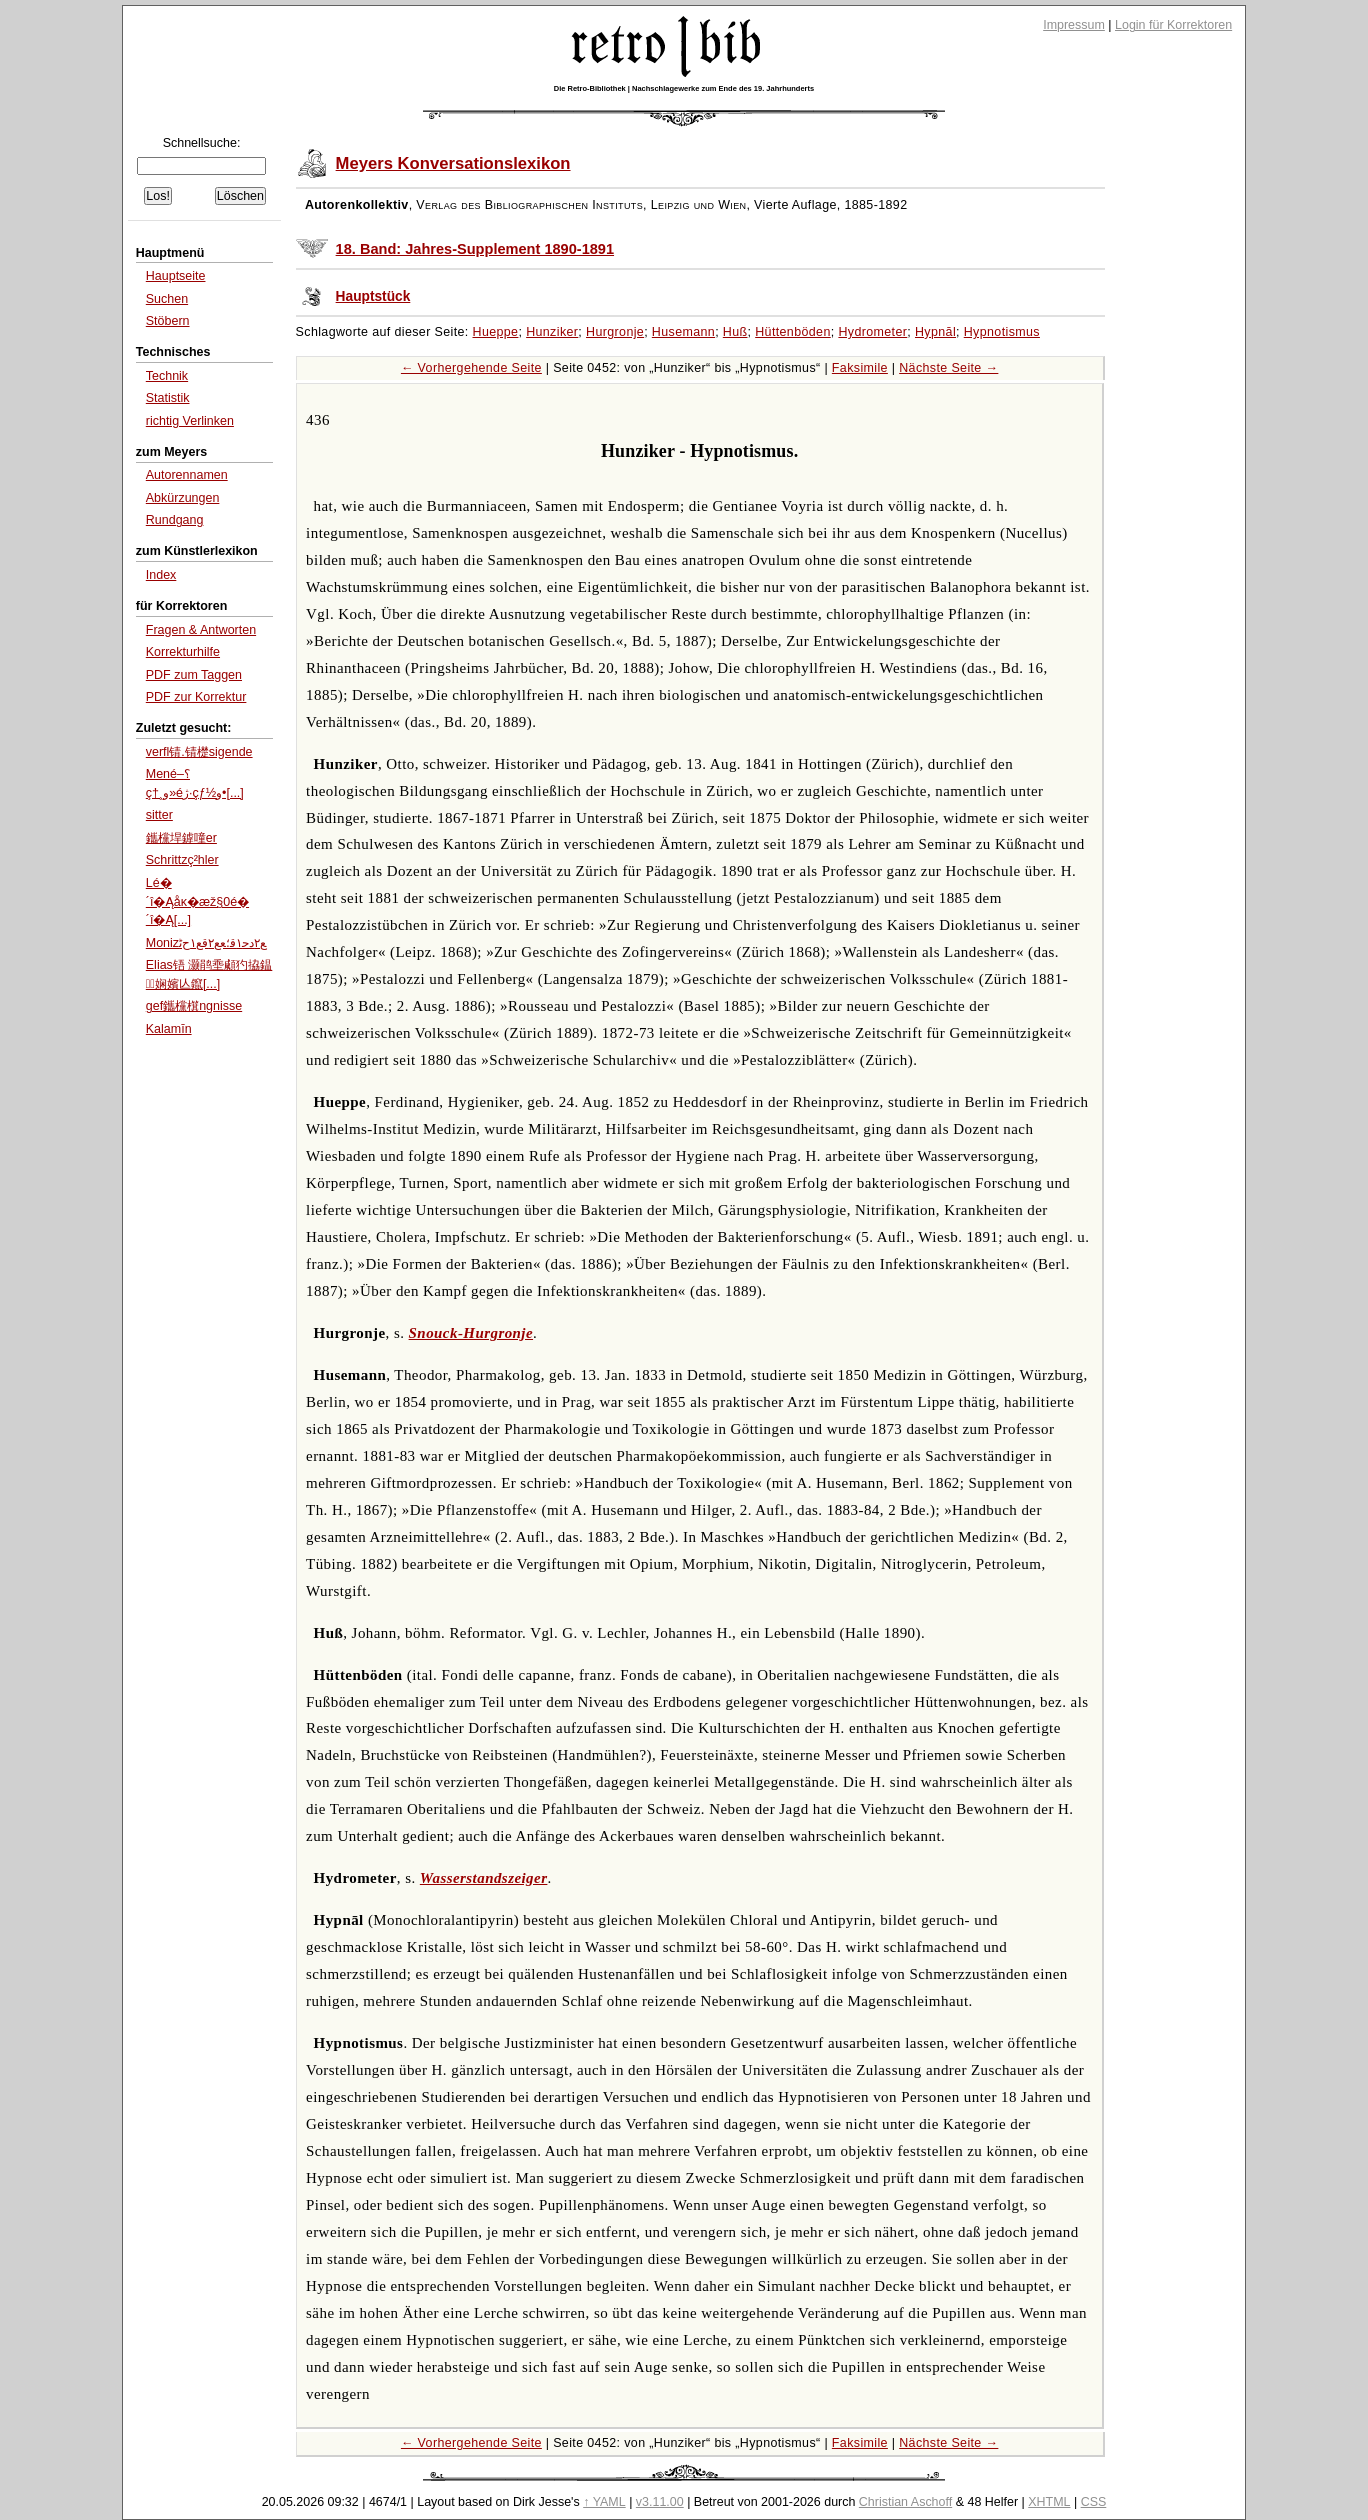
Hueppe (496, 332)
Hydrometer (872, 332)
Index (161, 575)
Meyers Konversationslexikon (453, 163)
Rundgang (175, 520)
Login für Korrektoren (1173, 25)
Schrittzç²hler (182, 860)
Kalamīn (169, 1029)
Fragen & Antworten (201, 630)
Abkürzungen (183, 498)
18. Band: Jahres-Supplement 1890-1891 (475, 249)
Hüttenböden (793, 332)
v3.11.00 (660, 2502)
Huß (735, 332)
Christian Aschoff (905, 2502)
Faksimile (860, 368)
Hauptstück (373, 296)
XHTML (1049, 2502)
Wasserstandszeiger (484, 1878)
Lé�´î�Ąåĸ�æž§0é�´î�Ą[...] (197, 901)
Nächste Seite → (948, 368)
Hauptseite (176, 276)
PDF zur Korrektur (196, 697)
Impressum (1074, 25)
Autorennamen (187, 475)
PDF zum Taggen (194, 675)
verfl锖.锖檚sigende (199, 752)
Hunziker (552, 332)
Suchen (167, 299)
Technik (167, 376)
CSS (1094, 2502)
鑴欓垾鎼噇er (181, 838)
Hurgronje (615, 332)
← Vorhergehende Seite (471, 368)
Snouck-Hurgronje (471, 1333)
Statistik (168, 398)
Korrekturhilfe (183, 652)
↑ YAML (604, 2502)
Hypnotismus (1002, 332)
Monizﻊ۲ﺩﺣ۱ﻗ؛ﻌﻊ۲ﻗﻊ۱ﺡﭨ (206, 943)
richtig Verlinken (190, 421)
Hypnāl (935, 332)
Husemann (683, 332)
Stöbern (168, 321)
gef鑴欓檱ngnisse (194, 1006)
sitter (159, 815)
